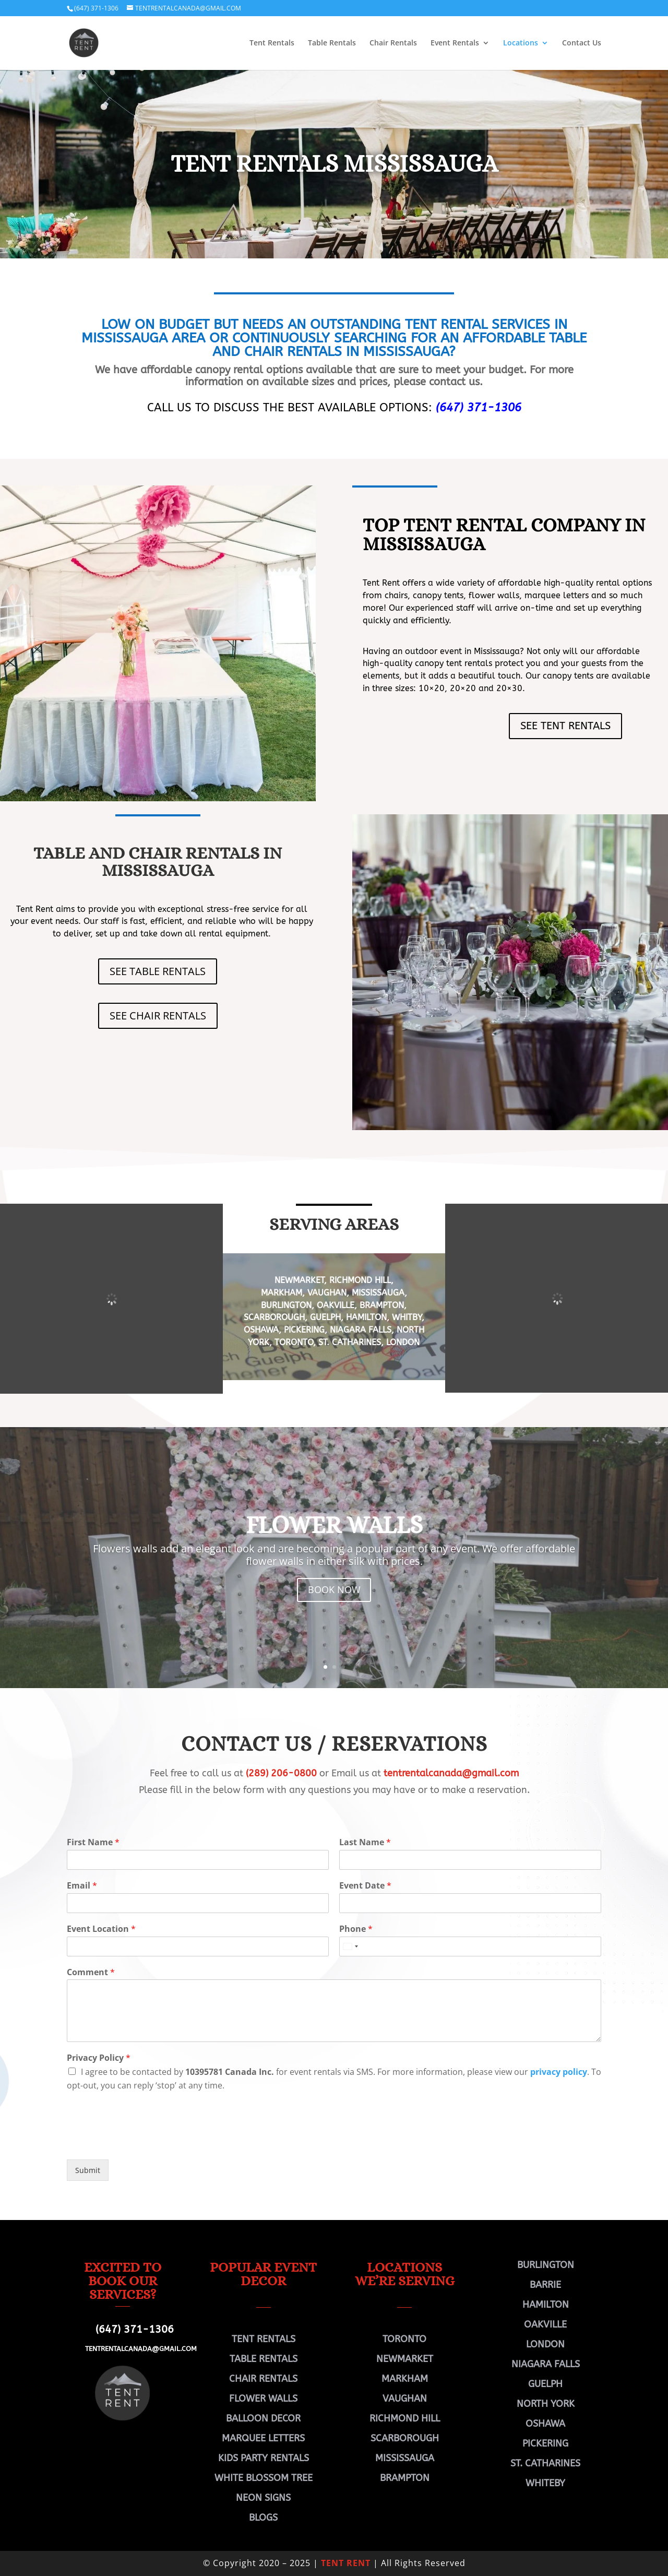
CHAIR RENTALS (263, 2378)
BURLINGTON (286, 1305)
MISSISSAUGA (378, 1293)
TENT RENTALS (263, 2339)
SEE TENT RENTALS (565, 726)
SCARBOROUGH (274, 1317)
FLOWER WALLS (334, 1524)
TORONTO (294, 1342)
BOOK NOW (334, 1590)
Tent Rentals (271, 43)
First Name (93, 1842)
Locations (520, 43)
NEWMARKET (299, 1280)
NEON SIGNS (263, 2497)
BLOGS (263, 2517)
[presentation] (146, 2142)
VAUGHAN (327, 1293)
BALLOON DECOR (263, 2418)
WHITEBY (545, 2483)
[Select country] (350, 1946)
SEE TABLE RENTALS (158, 971)
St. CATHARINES (349, 1342)
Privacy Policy (98, 2057)
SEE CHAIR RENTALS (158, 1015)
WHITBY (407, 1317)
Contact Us (581, 43)
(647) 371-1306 (96, 8)
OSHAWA (261, 1330)
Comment (91, 1972)
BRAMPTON (382, 1305)
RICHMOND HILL (359, 1280)
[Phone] (470, 1946)
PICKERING (304, 1330)
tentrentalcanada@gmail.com (451, 1773)
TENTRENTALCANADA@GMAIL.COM (141, 2349)
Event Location (101, 1929)
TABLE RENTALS (263, 2359)
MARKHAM (281, 1293)
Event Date (365, 1885)
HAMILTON (366, 1317)
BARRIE (545, 2284)
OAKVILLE (335, 1305)
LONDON (403, 1342)
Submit (87, 2170)
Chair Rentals (393, 43)
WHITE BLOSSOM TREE (263, 2478)
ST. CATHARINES (545, 2463)
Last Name (365, 1842)
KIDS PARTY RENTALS (263, 2458)
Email (82, 1885)
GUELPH (325, 1317)
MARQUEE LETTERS (263, 2438)
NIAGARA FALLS (360, 1330)
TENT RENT (346, 2563)
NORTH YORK (546, 2403)
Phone (356, 1929)
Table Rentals (332, 43)
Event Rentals (455, 43)
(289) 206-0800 (281, 1773)
